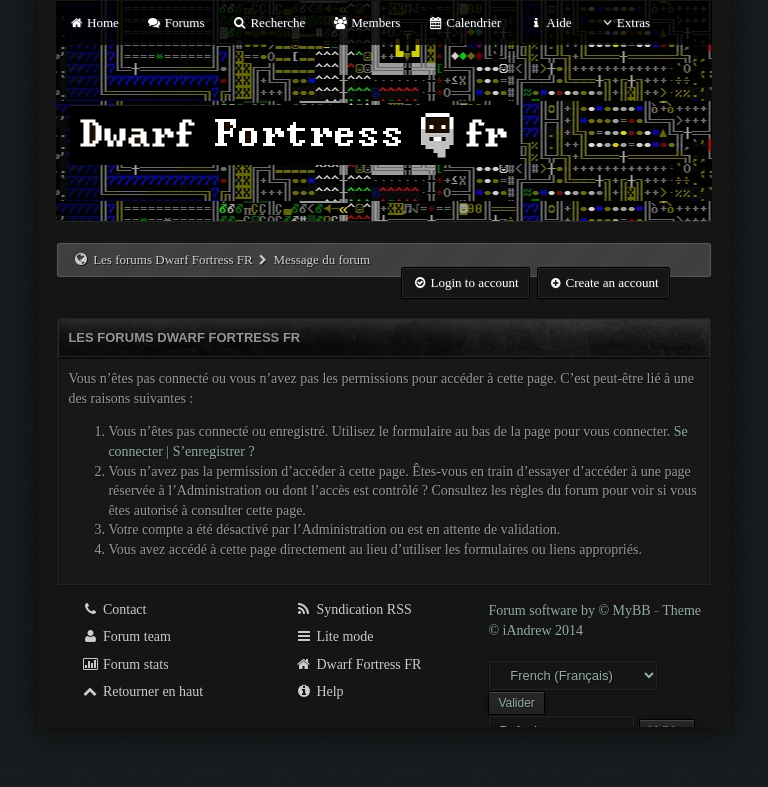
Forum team (126, 636)
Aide (549, 22)
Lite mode (334, 636)
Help (319, 691)
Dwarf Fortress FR (358, 664)
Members (367, 22)
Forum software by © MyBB (571, 610)
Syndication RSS (353, 609)
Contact (113, 609)
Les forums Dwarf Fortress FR (173, 259)
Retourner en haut (142, 691)
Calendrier (465, 22)
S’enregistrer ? (214, 451)
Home (93, 22)
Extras (624, 22)
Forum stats (124, 664)
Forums (175, 22)
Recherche (269, 22)
